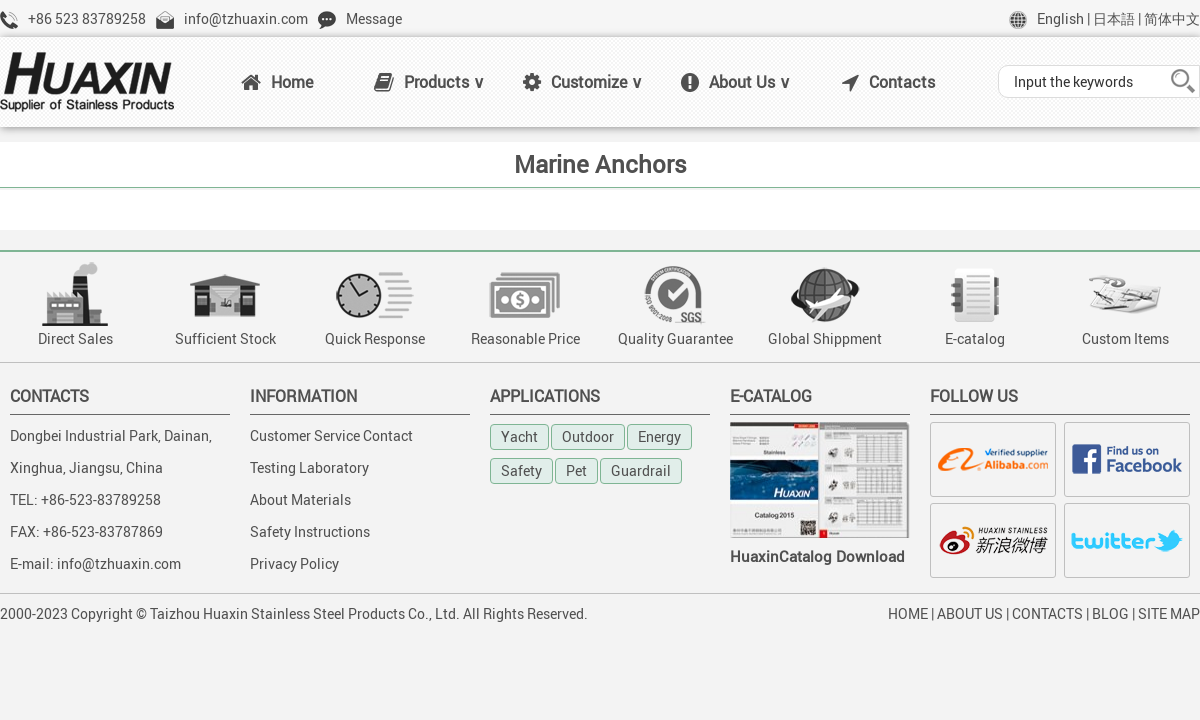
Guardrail (641, 470)
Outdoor (588, 436)
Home (277, 82)
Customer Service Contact (331, 435)
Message (374, 18)
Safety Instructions (310, 531)
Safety (521, 470)
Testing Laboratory (309, 467)
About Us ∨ (736, 82)
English (1060, 18)
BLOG (1110, 613)
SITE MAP (1169, 613)
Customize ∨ (583, 82)
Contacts (888, 82)
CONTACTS (1047, 613)
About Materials (300, 499)
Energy (659, 436)
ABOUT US (970, 613)
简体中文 (1172, 18)
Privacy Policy (294, 563)
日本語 (1114, 18)
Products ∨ (429, 82)
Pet (576, 470)
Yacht (519, 436)
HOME (908, 613)
